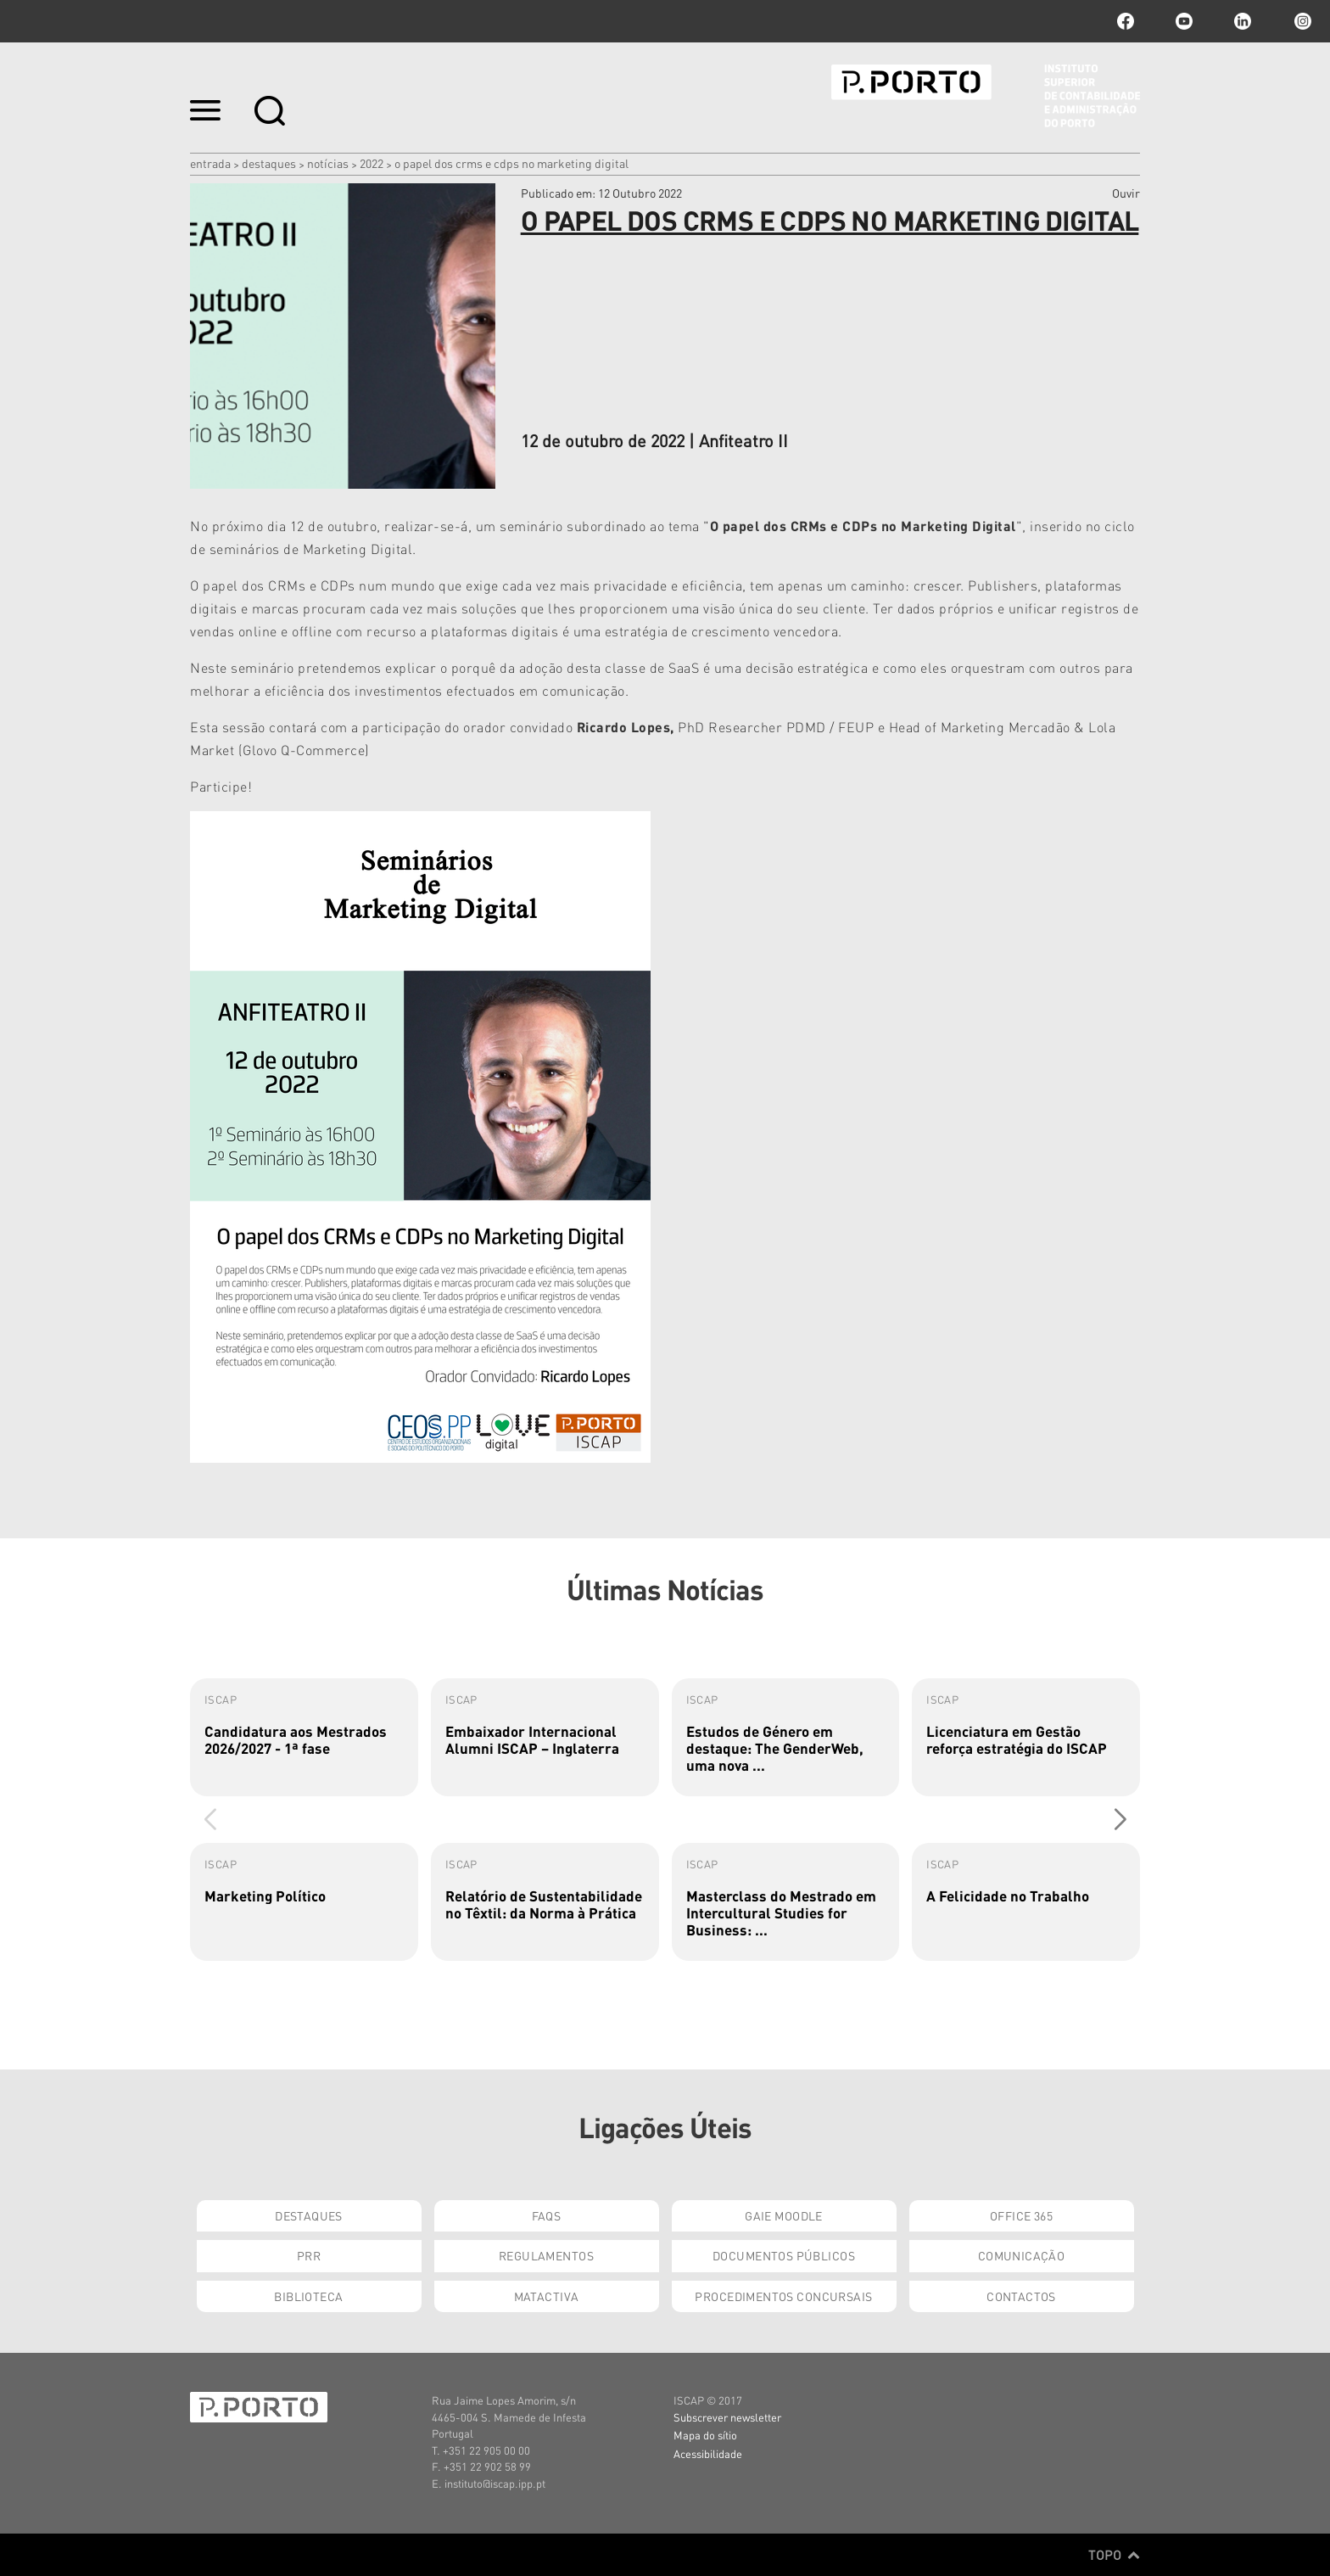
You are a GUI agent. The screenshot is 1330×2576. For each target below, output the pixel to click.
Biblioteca (308, 2296)
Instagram (1301, 21)
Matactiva (546, 2296)
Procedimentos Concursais (783, 2296)
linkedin (1242, 21)
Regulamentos (546, 2255)
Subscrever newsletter (727, 2417)
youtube (1184, 21)
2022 (371, 163)
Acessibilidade (707, 2453)
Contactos (1021, 2296)
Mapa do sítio (705, 2435)
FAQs (547, 2215)
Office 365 (1021, 2215)
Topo (1114, 2554)
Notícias (328, 163)
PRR (309, 2255)
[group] (304, 1737)
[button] (1120, 1819)
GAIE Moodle (784, 2215)
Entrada (210, 163)
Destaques (269, 163)
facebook (1125, 21)
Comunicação (1021, 2255)
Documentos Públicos (783, 2255)
